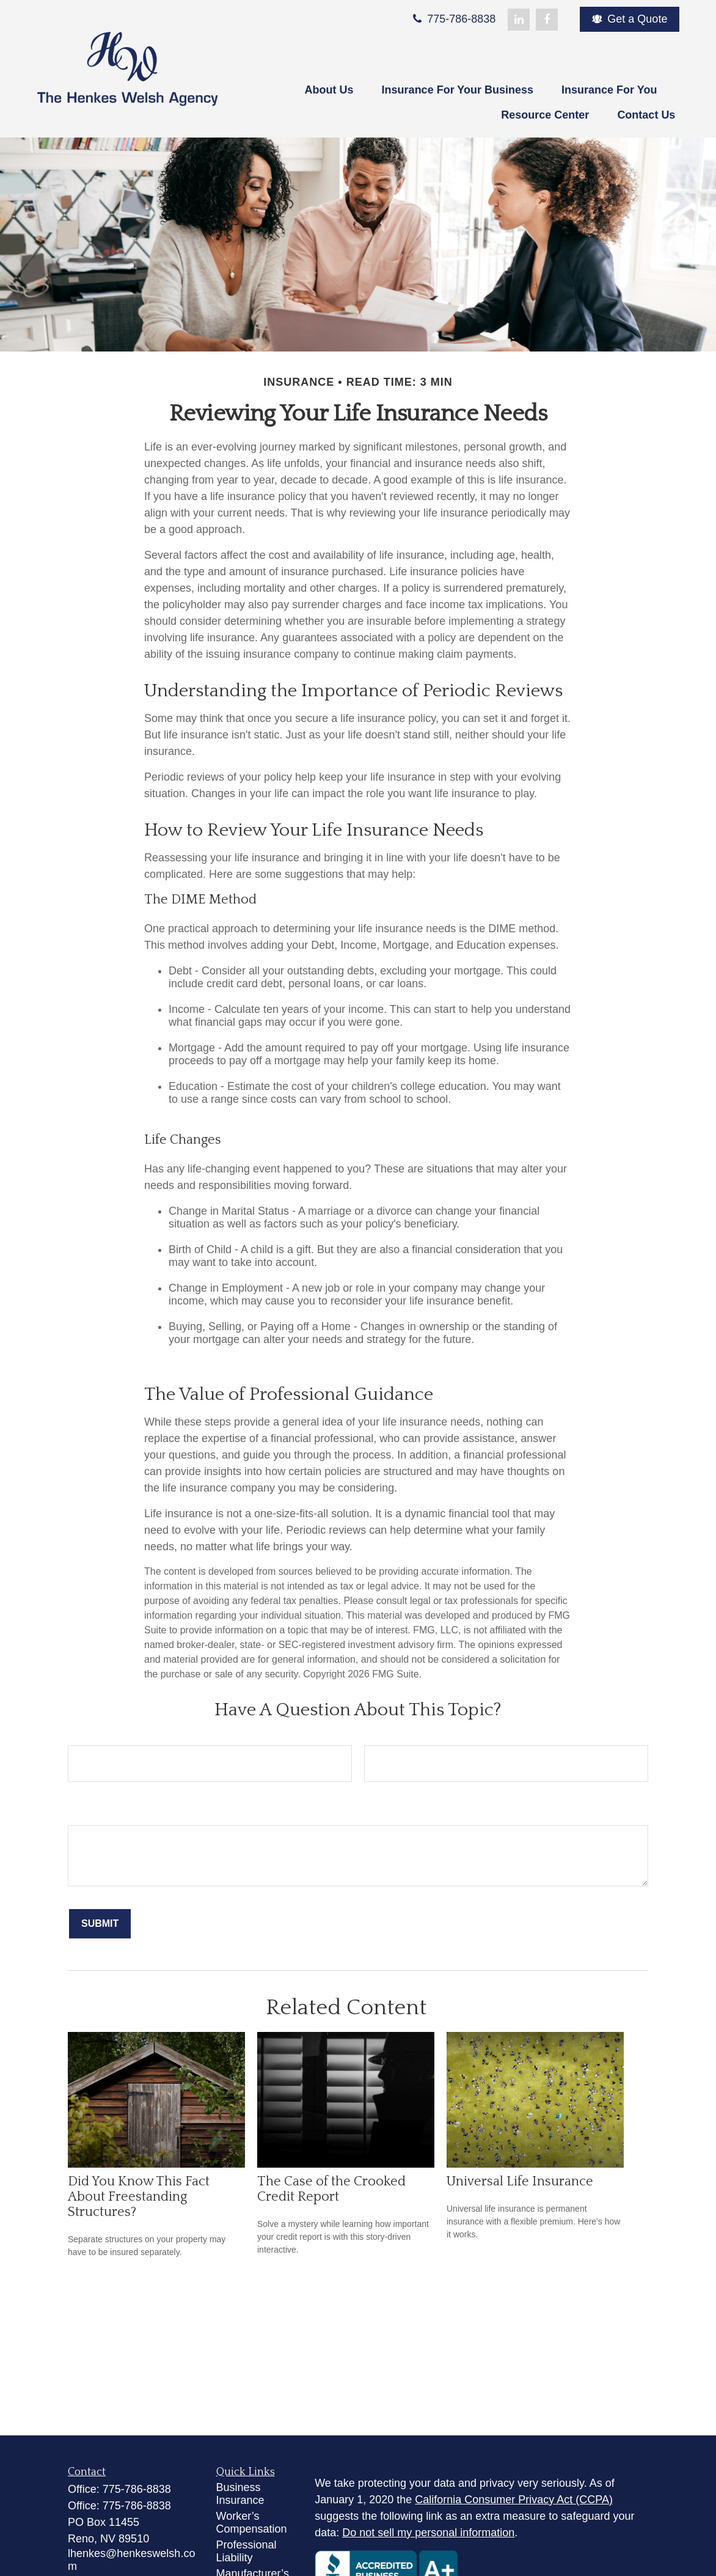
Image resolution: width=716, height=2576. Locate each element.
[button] (329, 90)
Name (82, 1732)
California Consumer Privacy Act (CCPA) (514, 2499)
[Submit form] (100, 1924)
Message (90, 1812)
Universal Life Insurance (520, 2181)
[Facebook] (547, 20)
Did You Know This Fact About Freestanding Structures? (139, 2197)
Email (378, 1732)
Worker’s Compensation (251, 2522)
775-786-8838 (452, 19)
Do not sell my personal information (428, 2532)
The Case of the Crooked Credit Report (331, 2189)
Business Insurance (240, 2493)
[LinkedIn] (519, 20)
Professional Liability (246, 2551)
